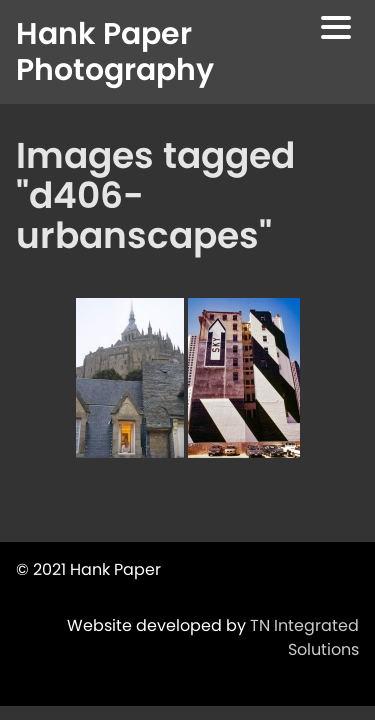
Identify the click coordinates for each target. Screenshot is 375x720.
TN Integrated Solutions (304, 637)
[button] (336, 31)
